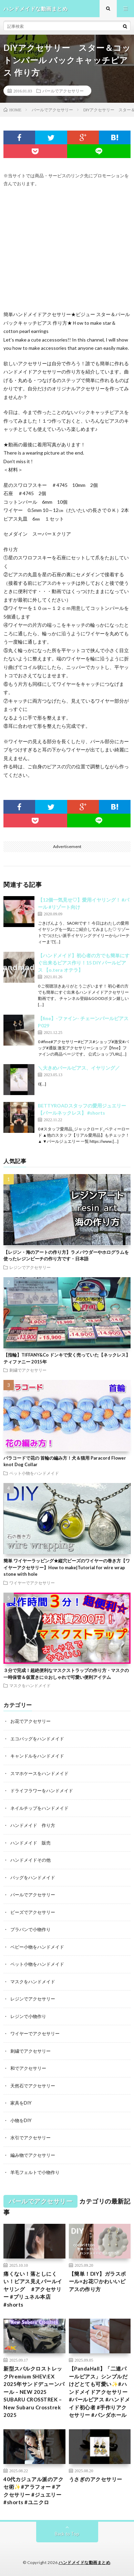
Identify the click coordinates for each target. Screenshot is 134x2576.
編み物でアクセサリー (32, 2155)
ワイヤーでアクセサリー (32, 1583)
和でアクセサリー (28, 2068)
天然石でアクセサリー (32, 2085)
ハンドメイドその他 (30, 1860)
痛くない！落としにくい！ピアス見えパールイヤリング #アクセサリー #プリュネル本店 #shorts (32, 2289)
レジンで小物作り (28, 2016)
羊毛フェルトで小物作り (35, 2172)
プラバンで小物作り (30, 1929)
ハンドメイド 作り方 (32, 1825)
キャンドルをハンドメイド (37, 1756)
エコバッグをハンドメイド (37, 1738)
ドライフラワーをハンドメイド (41, 1790)
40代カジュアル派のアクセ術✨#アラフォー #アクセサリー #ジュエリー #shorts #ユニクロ (33, 2491)
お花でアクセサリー (30, 1721)
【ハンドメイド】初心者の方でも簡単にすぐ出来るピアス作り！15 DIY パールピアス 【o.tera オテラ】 (84, 962)
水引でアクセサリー (30, 2137)
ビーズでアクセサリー (32, 1912)
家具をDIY (20, 2103)
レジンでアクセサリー (30, 1267)
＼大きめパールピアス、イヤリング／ (79, 1068)
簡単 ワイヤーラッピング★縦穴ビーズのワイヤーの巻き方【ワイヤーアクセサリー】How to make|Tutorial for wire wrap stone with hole (66, 1567)
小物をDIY (20, 2120)
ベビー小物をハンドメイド (37, 1947)
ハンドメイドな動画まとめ (84, 2562)
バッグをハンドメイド (32, 1877)
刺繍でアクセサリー (28, 1370)
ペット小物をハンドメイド (34, 1473)
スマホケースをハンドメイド (39, 1773)
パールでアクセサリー (63, 91)
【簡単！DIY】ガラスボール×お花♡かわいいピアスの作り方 (97, 2281)
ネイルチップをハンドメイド (39, 1808)
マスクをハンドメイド (30, 1685)
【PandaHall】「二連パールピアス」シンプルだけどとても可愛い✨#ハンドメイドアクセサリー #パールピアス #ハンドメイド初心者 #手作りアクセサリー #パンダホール (99, 2391)
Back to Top (67, 2533)
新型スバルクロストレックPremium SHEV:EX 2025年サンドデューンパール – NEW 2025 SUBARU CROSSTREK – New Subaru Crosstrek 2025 (34, 2391)
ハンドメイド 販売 (30, 1842)
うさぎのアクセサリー (95, 2479)
